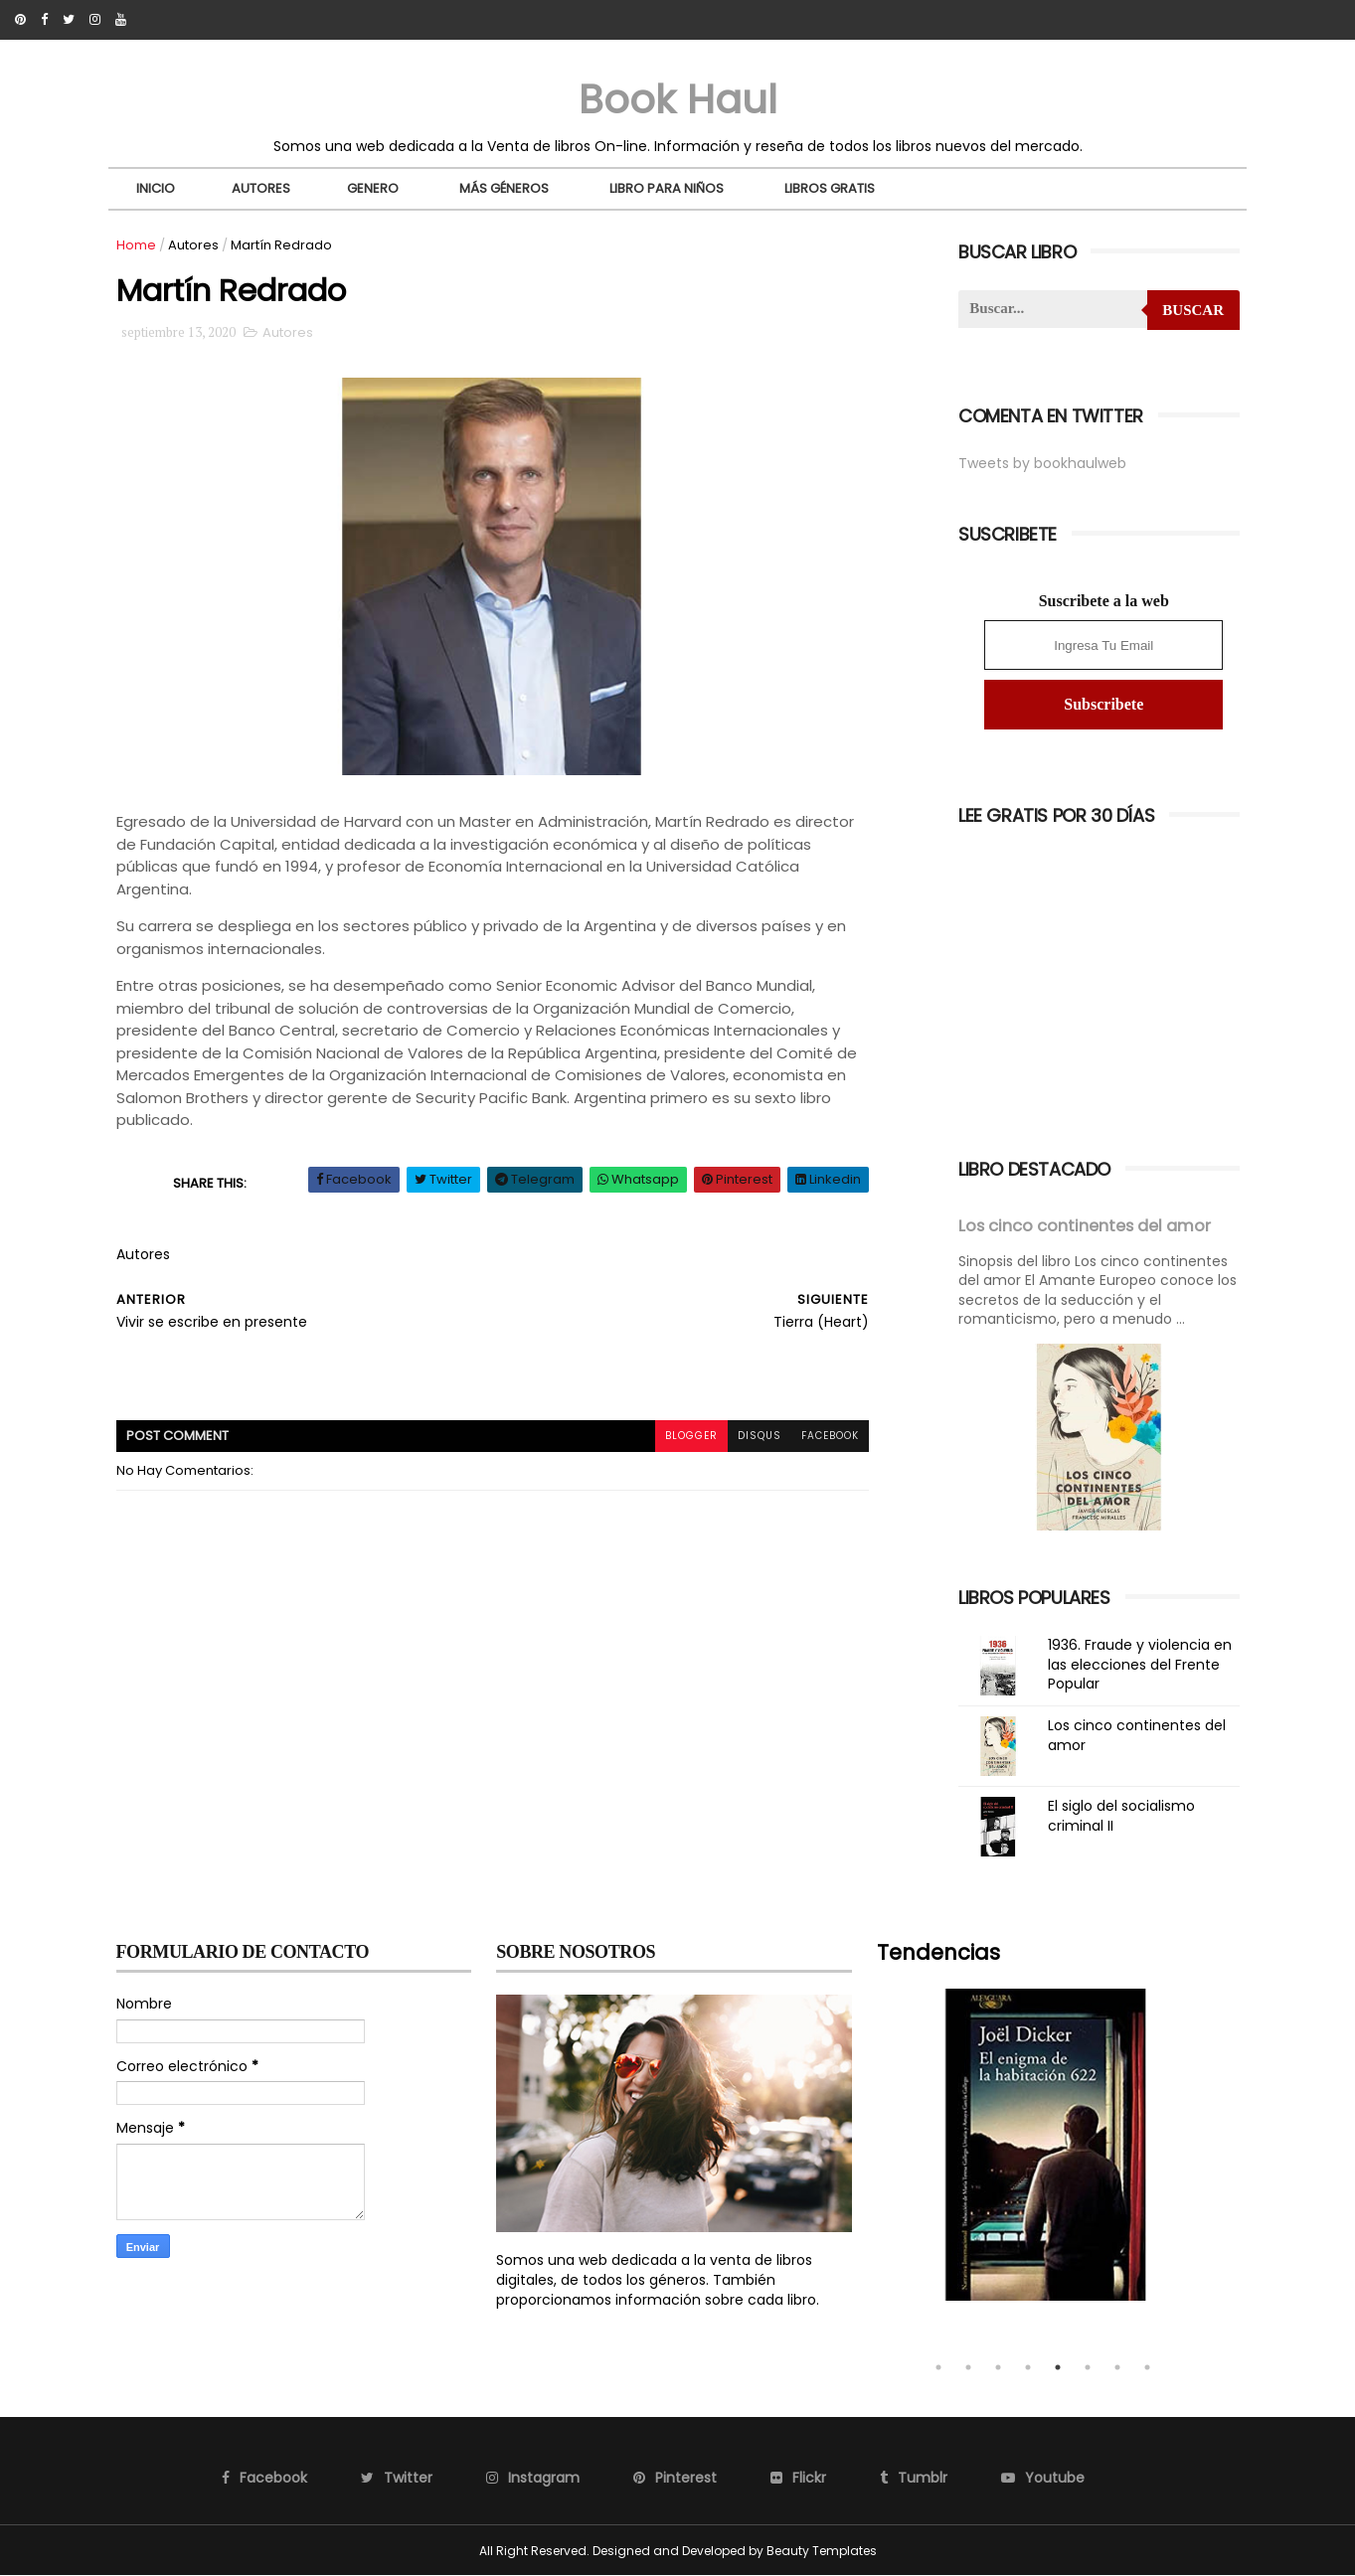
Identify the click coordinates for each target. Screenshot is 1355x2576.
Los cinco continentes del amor (1084, 1225)
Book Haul (678, 99)
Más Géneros (504, 188)
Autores (261, 188)
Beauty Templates (821, 2550)
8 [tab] (1147, 2367)
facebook (830, 1435)
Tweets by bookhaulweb (1042, 463)
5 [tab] (1058, 2367)
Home (136, 245)
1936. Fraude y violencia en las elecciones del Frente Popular (1140, 1664)
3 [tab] (998, 2367)
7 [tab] (1117, 2367)
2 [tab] (968, 2367)
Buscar (1193, 310)
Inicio (155, 188)
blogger (691, 1435)
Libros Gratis (829, 188)
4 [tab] (1028, 2367)
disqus (759, 1435)
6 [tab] (1088, 2367)
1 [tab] (938, 2367)
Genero (373, 188)
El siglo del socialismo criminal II (1121, 1816)
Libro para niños (666, 188)
